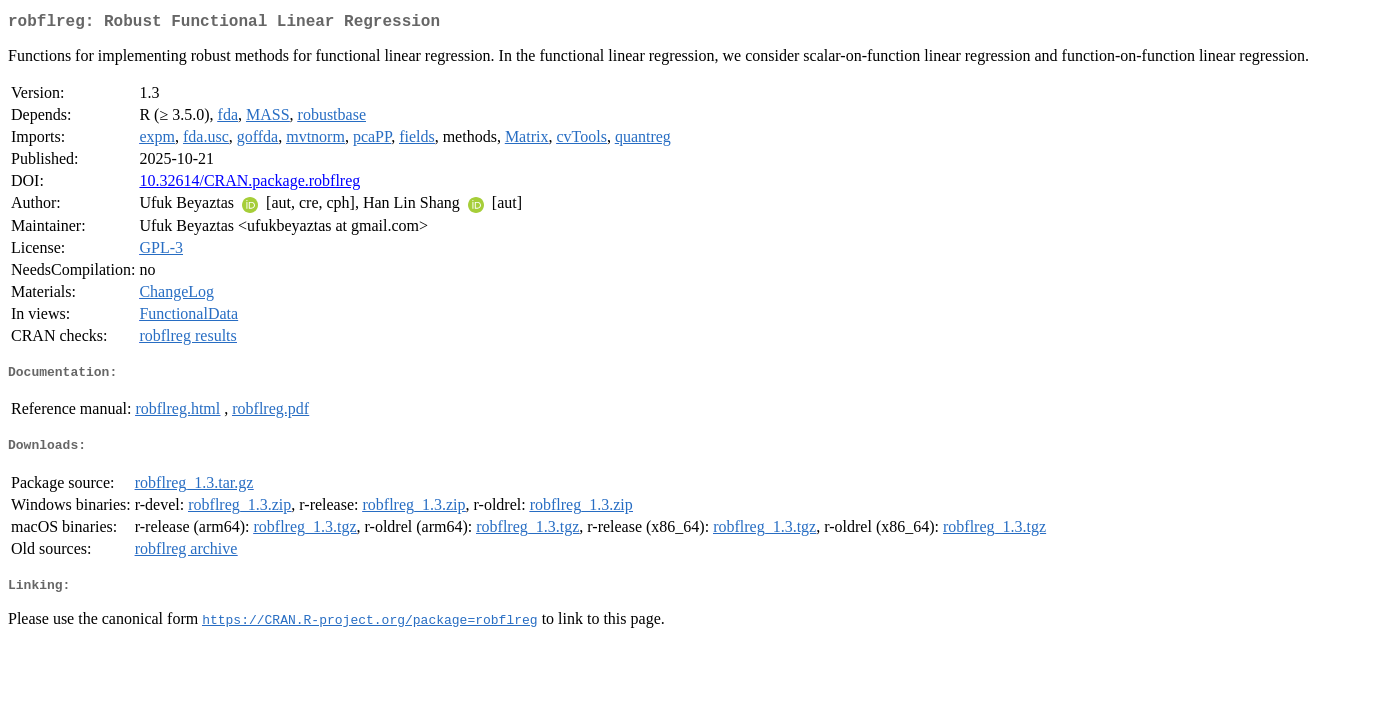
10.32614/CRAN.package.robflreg (249, 184)
